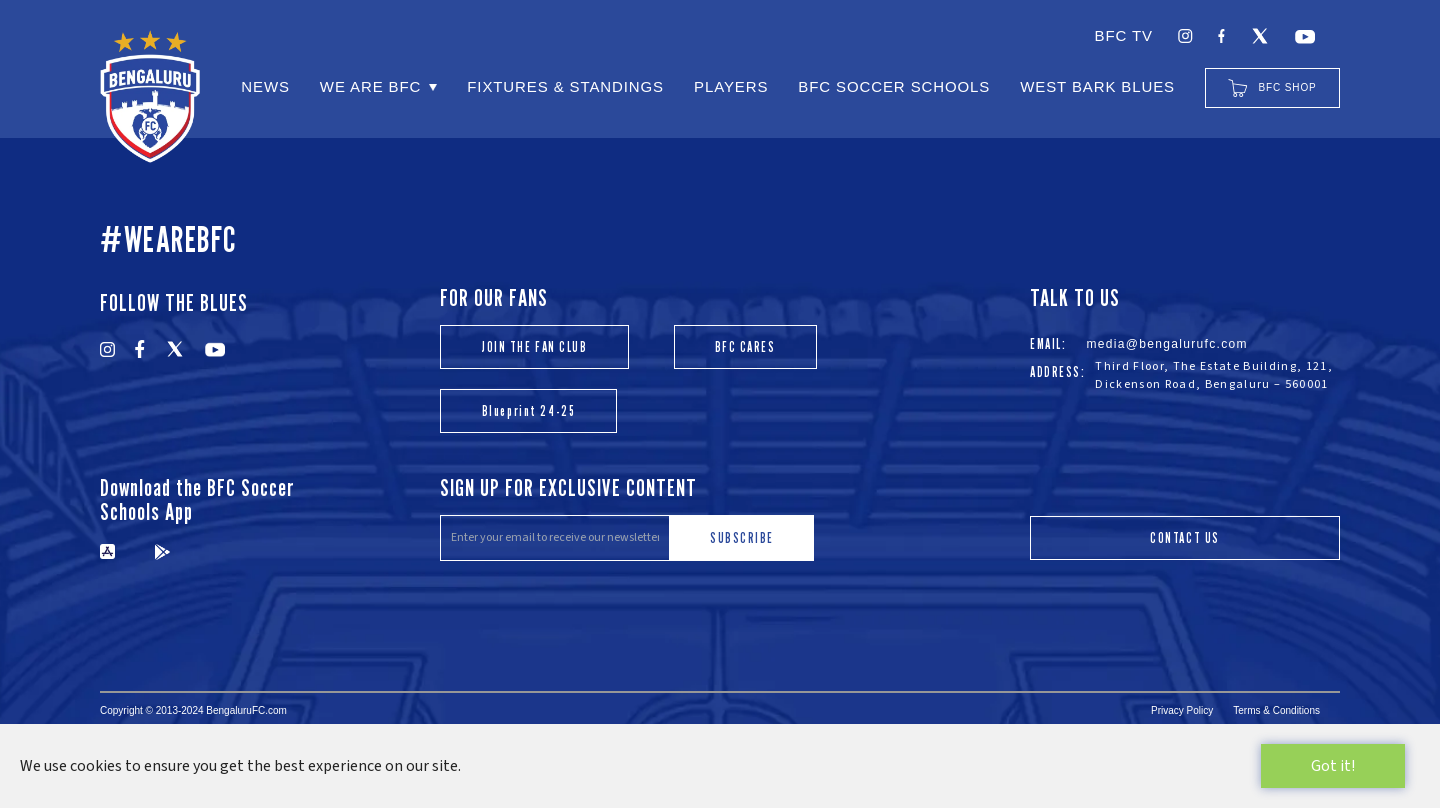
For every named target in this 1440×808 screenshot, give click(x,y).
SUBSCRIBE (742, 537)
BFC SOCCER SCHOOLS (894, 86)
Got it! (1333, 766)
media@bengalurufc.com (1167, 344)
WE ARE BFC (370, 86)
